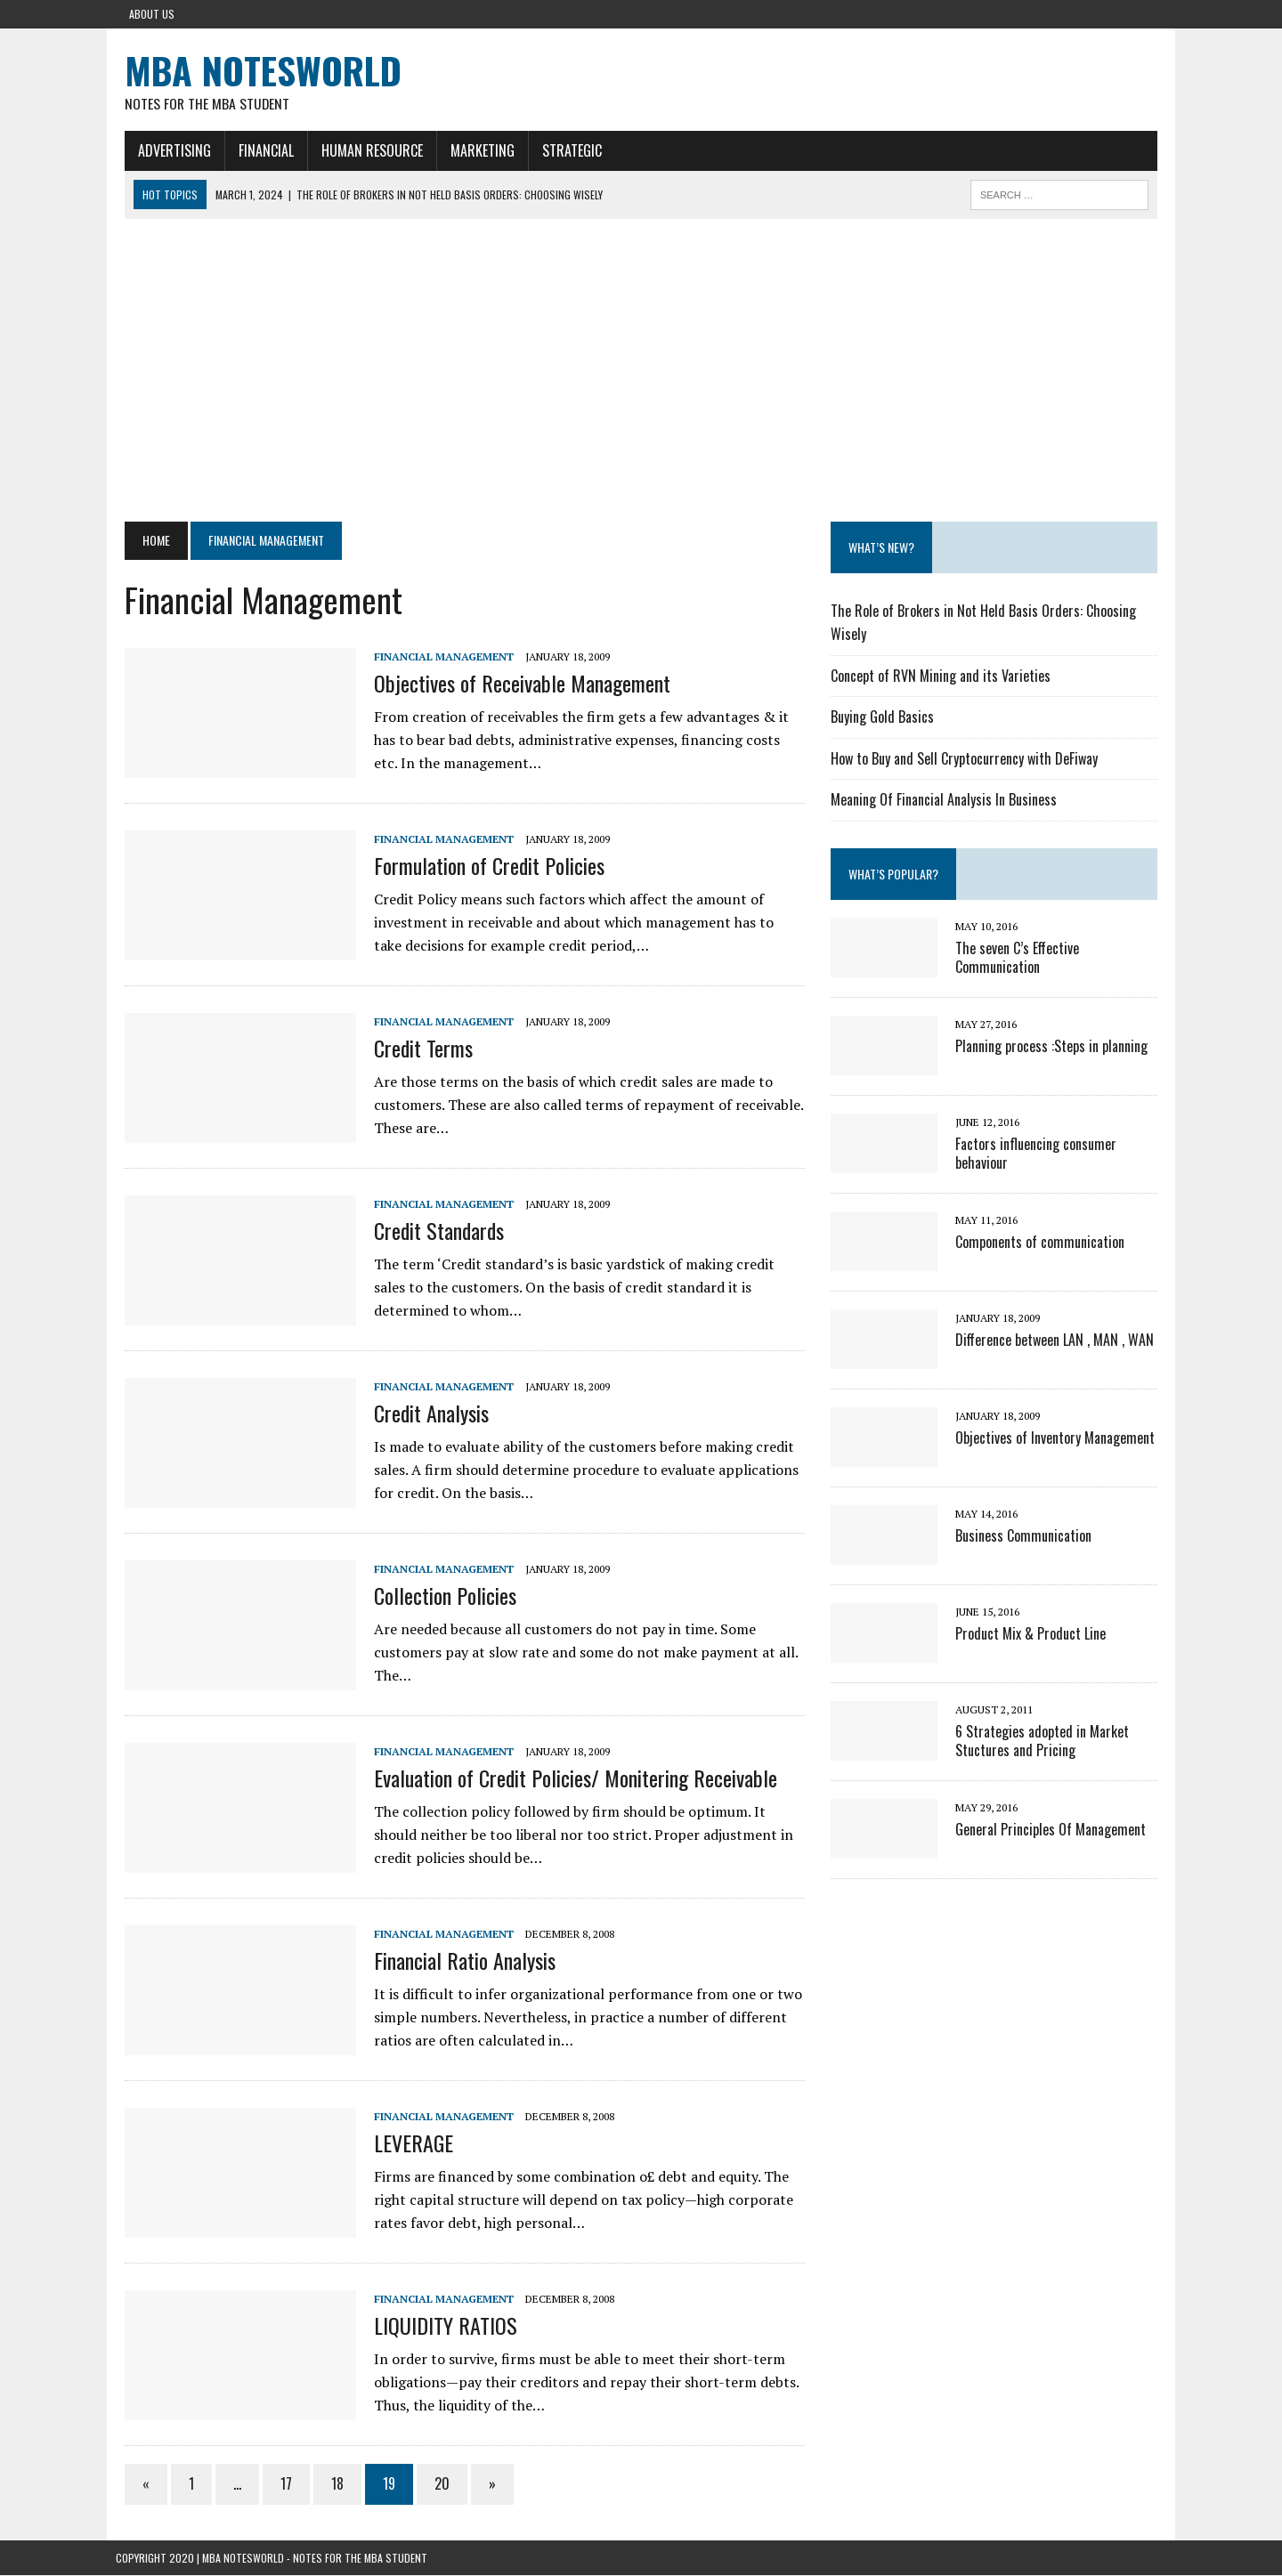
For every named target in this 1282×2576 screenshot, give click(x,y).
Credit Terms (414, 1049)
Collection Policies (436, 1596)
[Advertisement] (641, 371)
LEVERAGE (404, 2143)
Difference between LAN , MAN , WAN (1057, 1340)
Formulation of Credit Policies (480, 866)
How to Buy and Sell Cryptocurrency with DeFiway (966, 759)
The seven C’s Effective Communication (1020, 958)
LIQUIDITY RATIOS (436, 2326)
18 (328, 2484)
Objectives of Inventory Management (1057, 1438)
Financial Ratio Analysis (456, 1961)
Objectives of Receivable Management (513, 684)
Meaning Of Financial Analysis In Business (946, 800)
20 (433, 2484)
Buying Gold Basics (885, 717)
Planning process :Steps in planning (1054, 1046)
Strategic (563, 150)
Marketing (474, 150)
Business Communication (1026, 1536)
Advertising (165, 150)
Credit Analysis (422, 1413)
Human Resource (363, 150)
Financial (257, 150)
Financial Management (435, 657)
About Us (151, 13)
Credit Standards (430, 1231)
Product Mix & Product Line (1033, 1634)
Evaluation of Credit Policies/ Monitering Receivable (566, 1778)
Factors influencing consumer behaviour (1038, 1154)
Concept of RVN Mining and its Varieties (943, 675)
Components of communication (1042, 1242)
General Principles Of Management (1053, 1830)
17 (277, 2484)
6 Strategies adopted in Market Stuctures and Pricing (1045, 1741)
